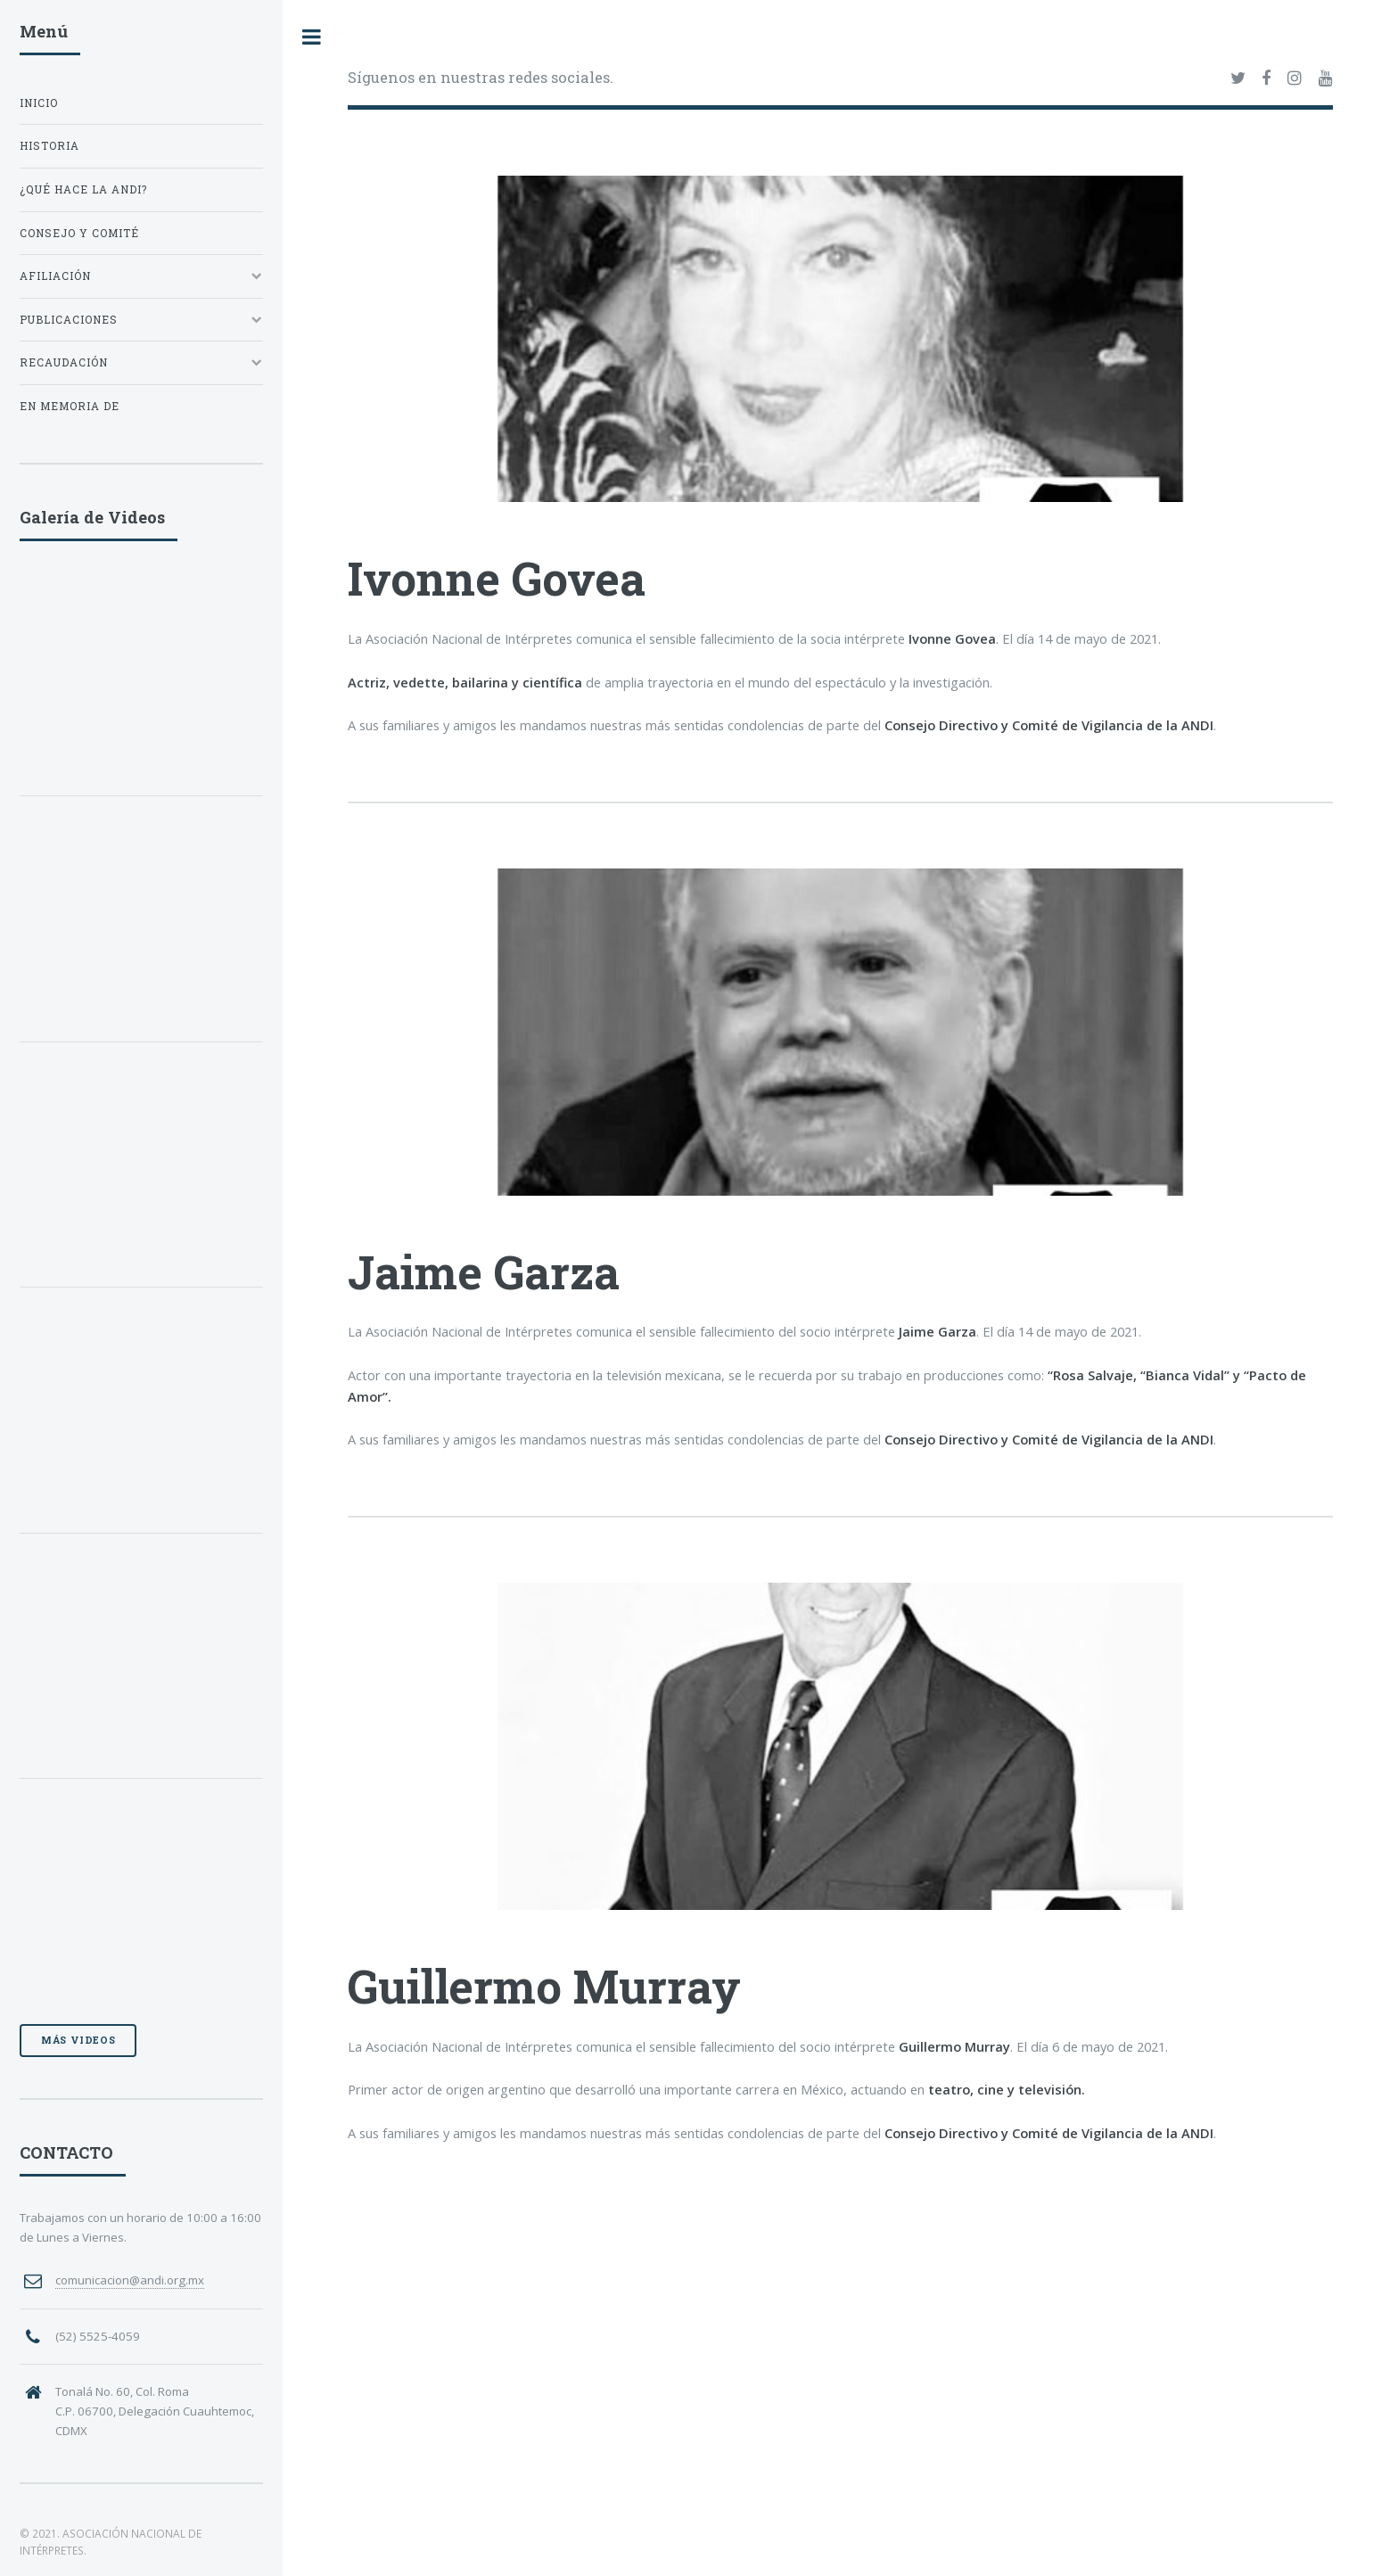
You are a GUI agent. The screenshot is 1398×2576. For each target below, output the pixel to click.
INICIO (39, 103)
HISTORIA (49, 145)
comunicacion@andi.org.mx (129, 2280)
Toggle (312, 37)
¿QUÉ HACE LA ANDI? (83, 189)
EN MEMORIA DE (69, 406)
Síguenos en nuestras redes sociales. (480, 77)
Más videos (78, 2040)
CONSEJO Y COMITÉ (79, 233)
